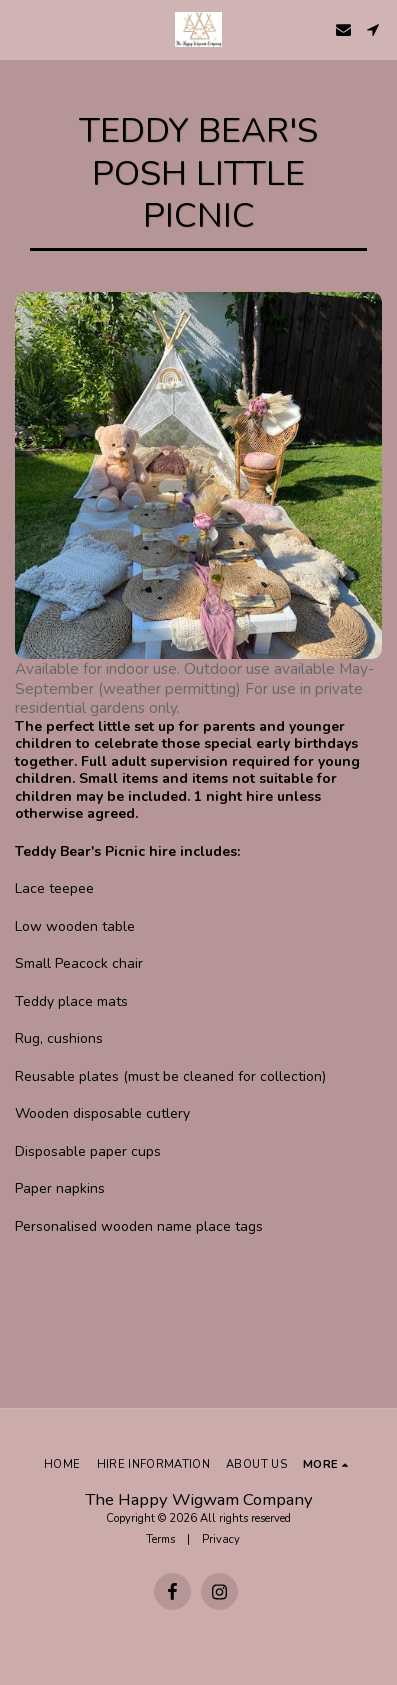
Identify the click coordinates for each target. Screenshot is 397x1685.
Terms (160, 1539)
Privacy (221, 1539)
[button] (22, 28)
